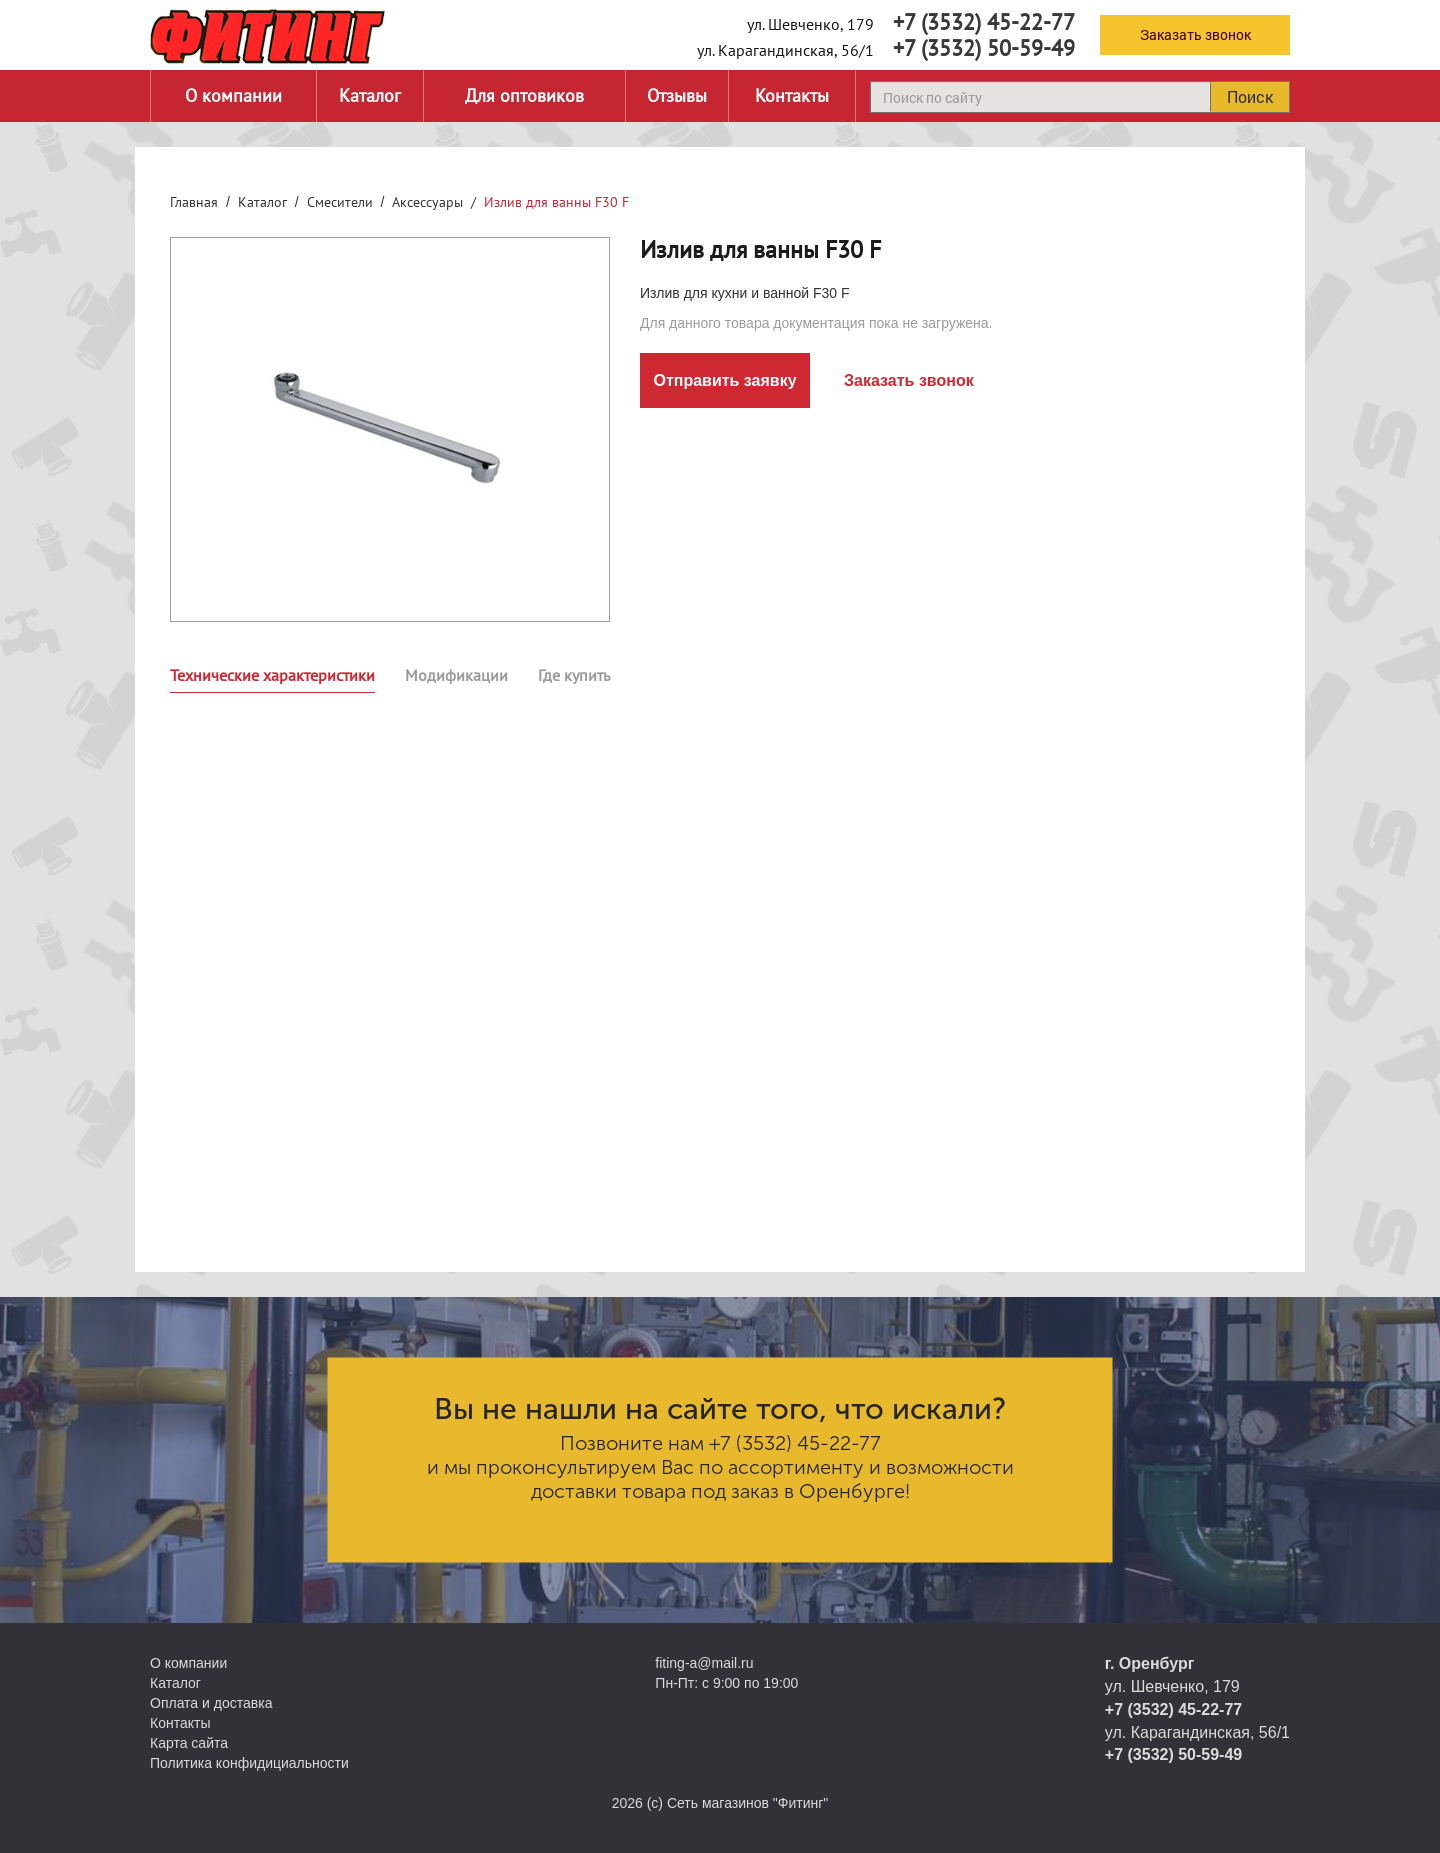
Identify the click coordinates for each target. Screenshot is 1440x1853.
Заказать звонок (1195, 34)
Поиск (1250, 96)
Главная (194, 202)
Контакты (792, 95)
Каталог (370, 95)
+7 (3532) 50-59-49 (984, 48)
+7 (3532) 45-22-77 (984, 22)
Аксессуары (427, 202)
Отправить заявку (724, 380)
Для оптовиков (524, 95)
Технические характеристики (272, 675)
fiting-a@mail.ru (704, 1663)
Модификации (456, 675)
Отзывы (677, 95)
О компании (233, 95)
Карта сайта (189, 1743)
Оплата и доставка (211, 1703)
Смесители (340, 202)
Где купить (574, 675)
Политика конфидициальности (249, 1763)
